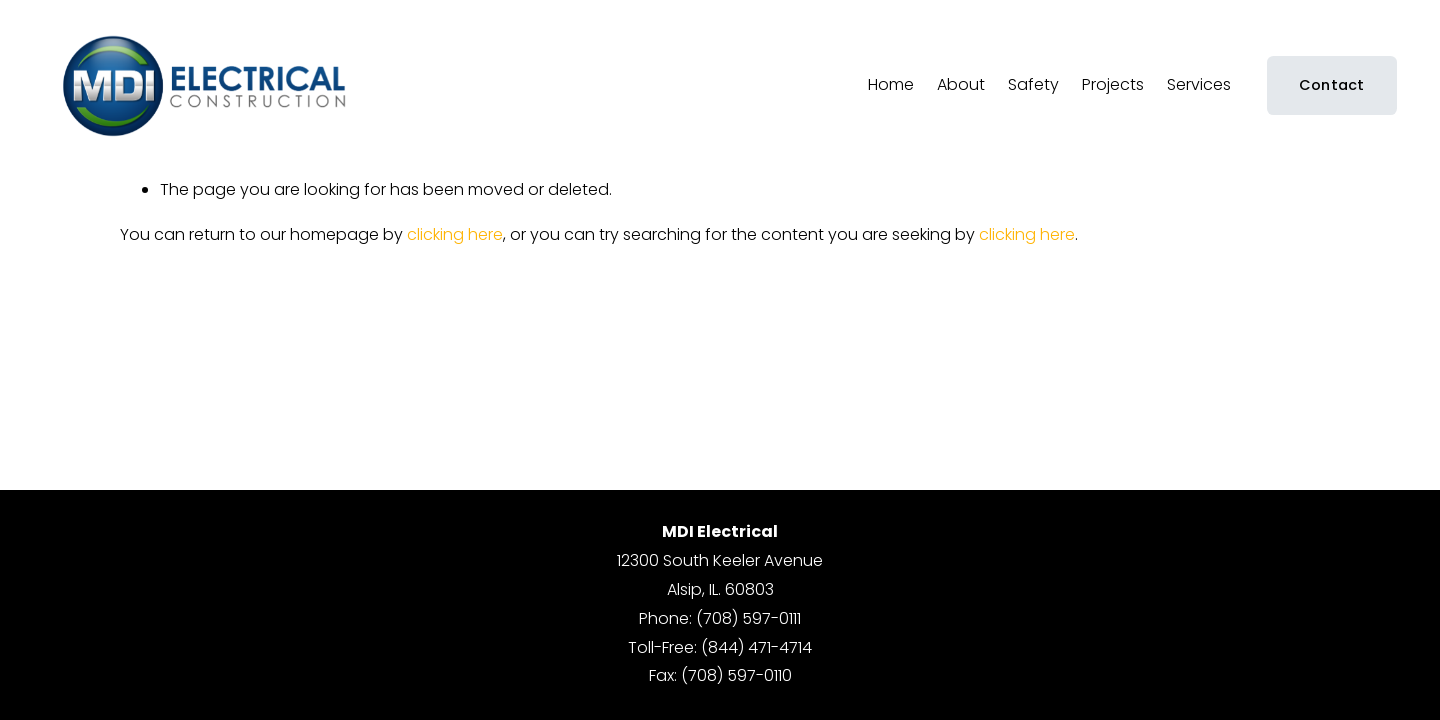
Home (891, 84)
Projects (1113, 84)
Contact (1332, 85)
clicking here (455, 234)
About (961, 84)
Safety (1033, 84)
